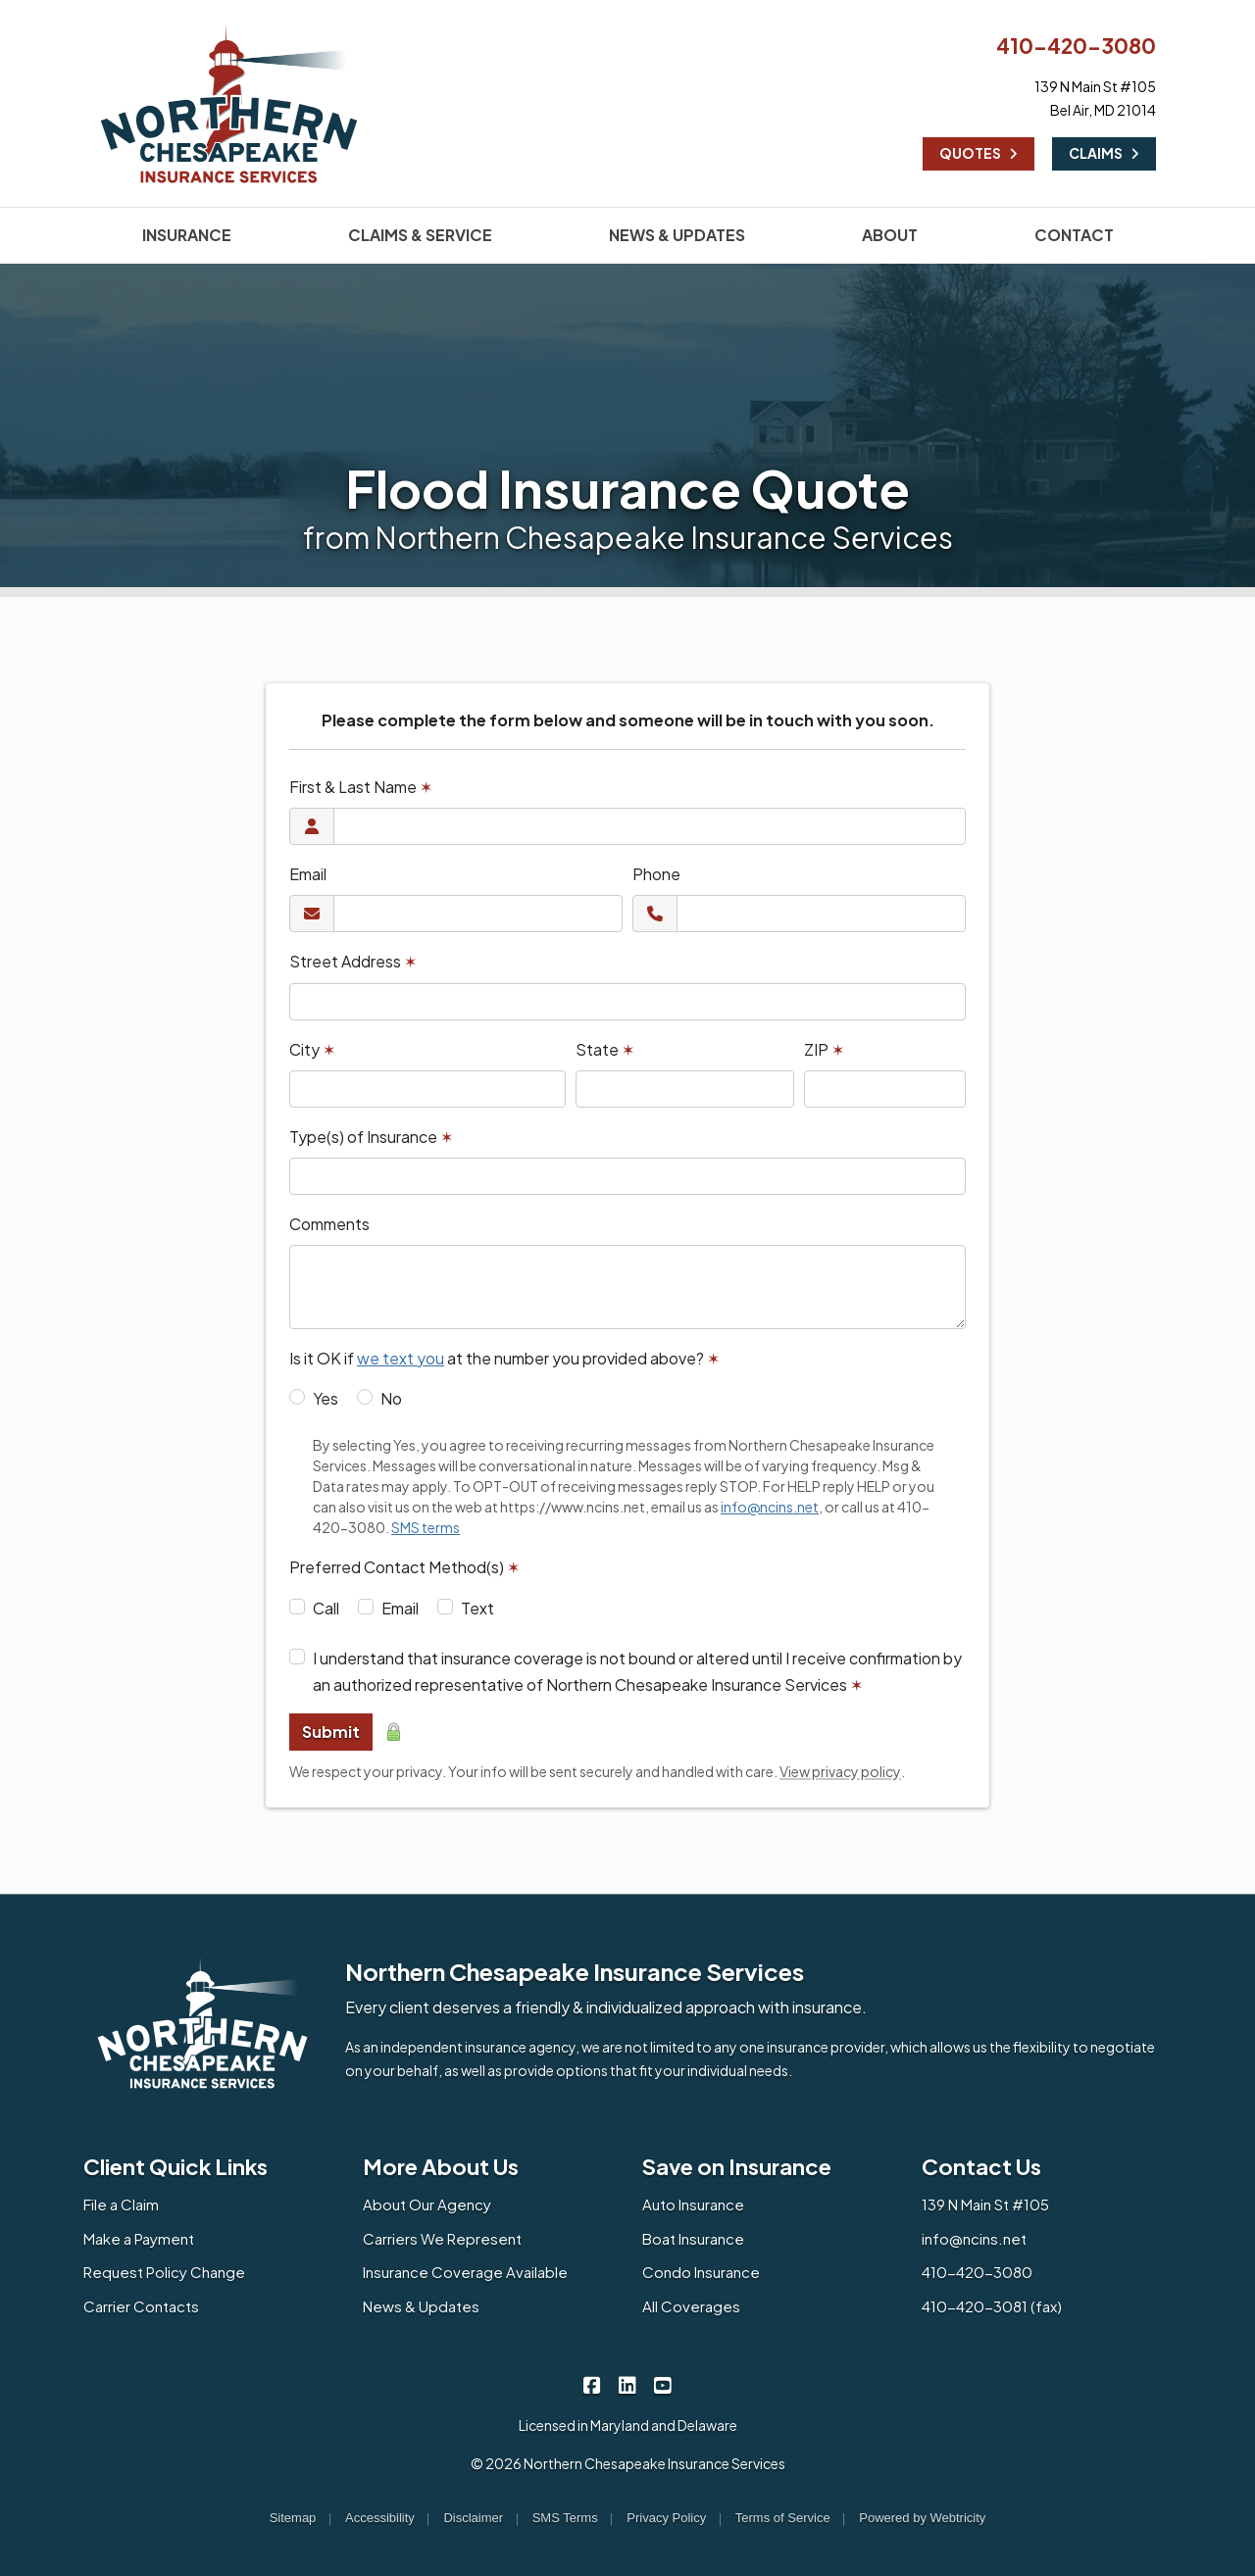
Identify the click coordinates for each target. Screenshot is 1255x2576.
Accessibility (380, 2517)
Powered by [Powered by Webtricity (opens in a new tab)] (922, 2517)
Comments (329, 1224)
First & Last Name (360, 786)
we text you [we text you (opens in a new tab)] (400, 1358)
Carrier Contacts (141, 2306)
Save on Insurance (736, 2166)
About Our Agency (427, 2204)
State (605, 1049)
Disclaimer (473, 2517)
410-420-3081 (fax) (992, 2306)
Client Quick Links (175, 2166)
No (391, 1398)
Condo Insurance (701, 2271)
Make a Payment (138, 2238)
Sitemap (293, 2517)
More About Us (441, 2166)
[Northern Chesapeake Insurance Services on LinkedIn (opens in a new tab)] (628, 2384)
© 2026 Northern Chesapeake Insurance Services (628, 2463)
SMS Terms (565, 2517)
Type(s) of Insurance (371, 1136)
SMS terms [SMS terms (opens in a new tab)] (425, 1527)
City (312, 1049)
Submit (331, 1731)
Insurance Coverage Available (465, 2271)
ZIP (824, 1049)
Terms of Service (782, 2517)
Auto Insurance (693, 2204)
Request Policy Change (164, 2271)
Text (477, 1608)
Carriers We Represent (442, 2238)
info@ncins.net (974, 2238)
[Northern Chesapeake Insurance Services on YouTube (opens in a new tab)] (663, 2384)
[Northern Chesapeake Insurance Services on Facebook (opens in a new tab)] (593, 2384)
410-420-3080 (1076, 45)
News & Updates (421, 2306)
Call (326, 1608)
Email (307, 874)
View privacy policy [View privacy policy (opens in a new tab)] (840, 1771)
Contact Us (981, 2166)
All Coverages (691, 2306)
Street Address (353, 961)
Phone (656, 874)
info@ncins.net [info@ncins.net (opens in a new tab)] (770, 1506)
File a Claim (121, 2204)
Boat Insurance (693, 2238)
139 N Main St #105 (985, 2204)
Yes (325, 1398)
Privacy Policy (666, 2517)
